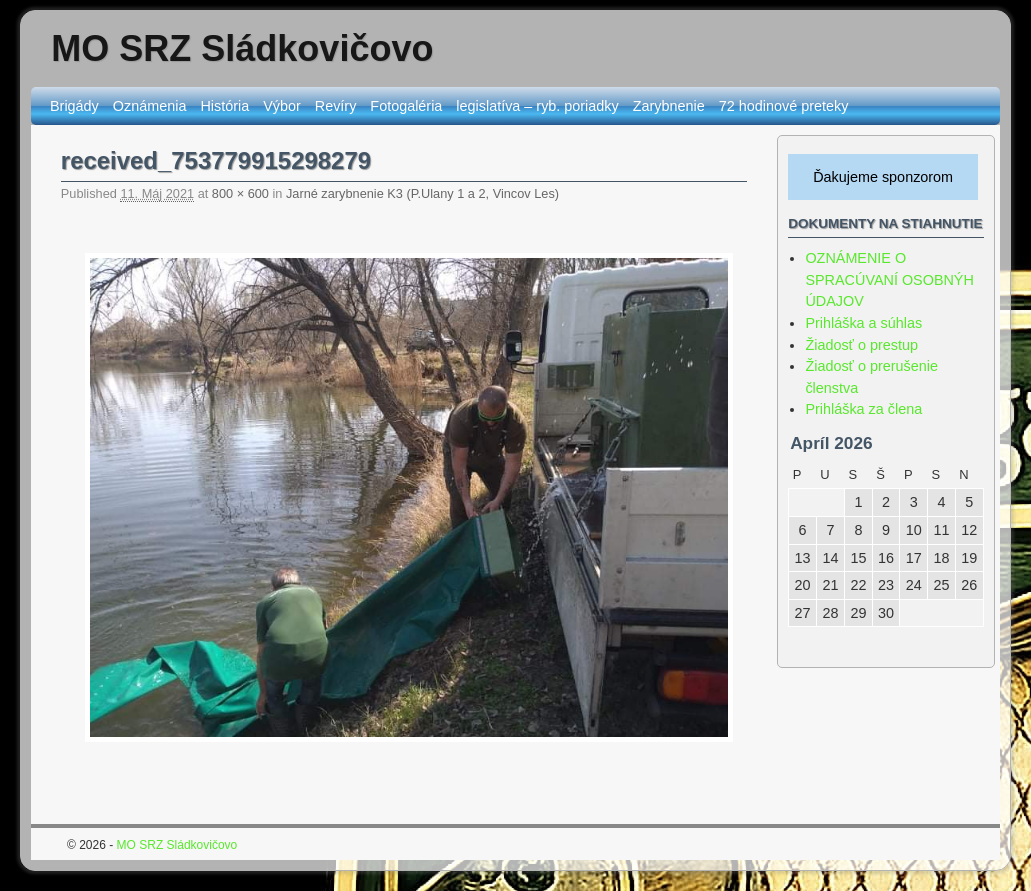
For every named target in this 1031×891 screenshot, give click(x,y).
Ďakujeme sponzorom (883, 177)
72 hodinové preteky (784, 106)
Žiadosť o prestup (861, 345)
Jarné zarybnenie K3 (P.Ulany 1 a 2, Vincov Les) (422, 193)
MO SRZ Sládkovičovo (242, 48)
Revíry (336, 106)
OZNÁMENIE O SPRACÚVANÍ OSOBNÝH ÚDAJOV (889, 279)
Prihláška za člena (863, 409)
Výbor (282, 106)
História (224, 106)
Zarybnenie (669, 106)
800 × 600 (240, 193)
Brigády (74, 106)
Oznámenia (150, 106)
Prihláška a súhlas (863, 323)
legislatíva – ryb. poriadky (537, 106)
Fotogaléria (406, 106)
